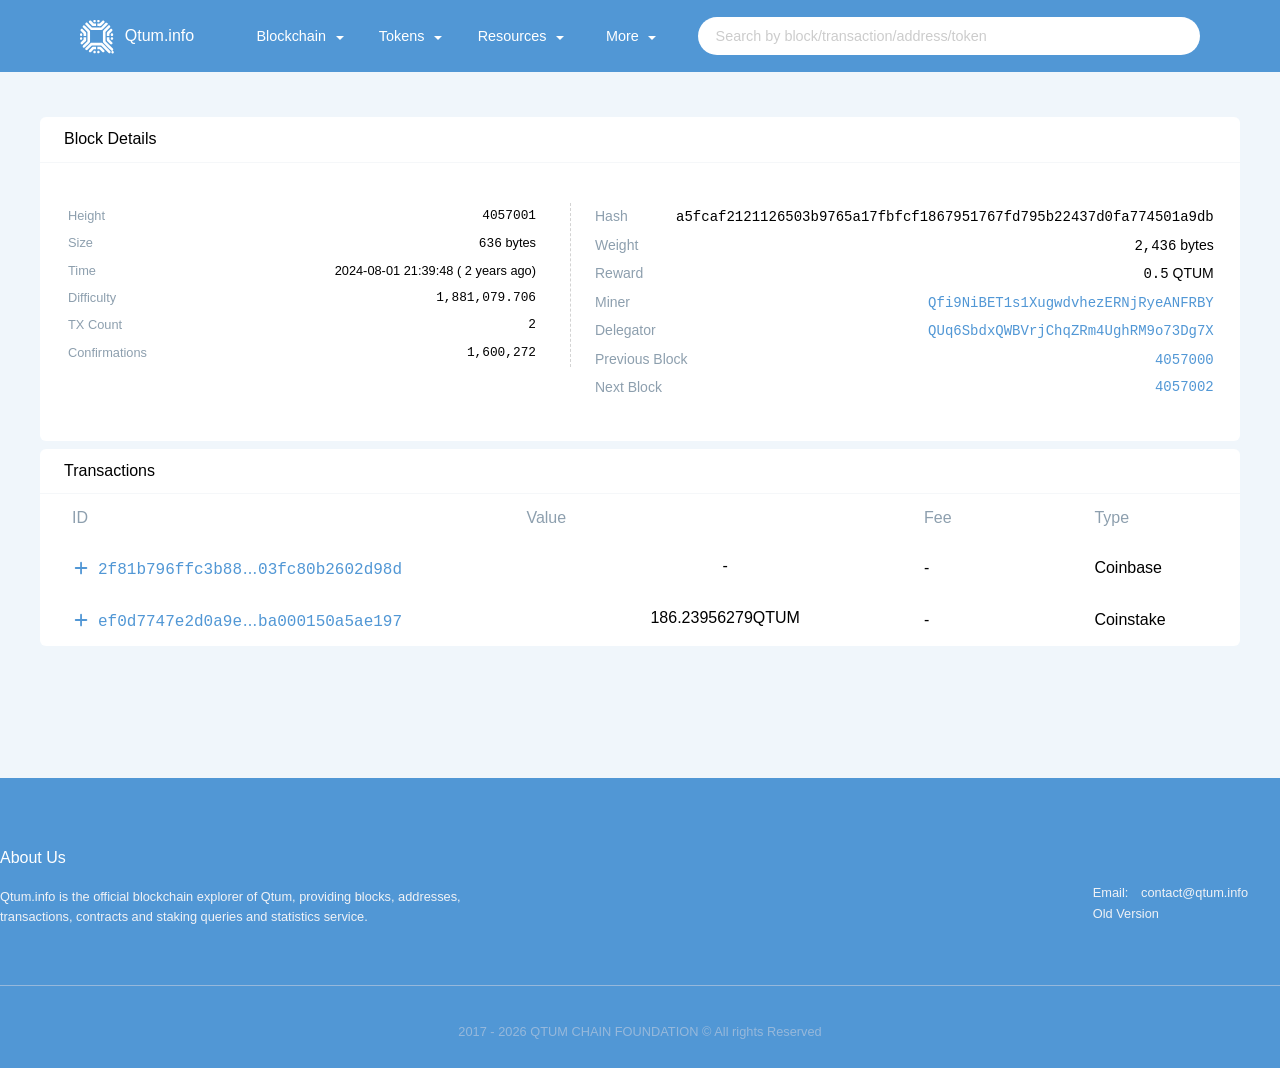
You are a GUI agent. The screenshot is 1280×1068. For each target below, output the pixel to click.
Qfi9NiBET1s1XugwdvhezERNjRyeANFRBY (1071, 298)
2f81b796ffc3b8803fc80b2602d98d (250, 561)
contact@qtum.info (1194, 883)
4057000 (1184, 353)
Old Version (1126, 904)
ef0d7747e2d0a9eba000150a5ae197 (250, 611)
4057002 (1184, 381)
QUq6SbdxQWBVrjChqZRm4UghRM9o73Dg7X (1071, 325)
